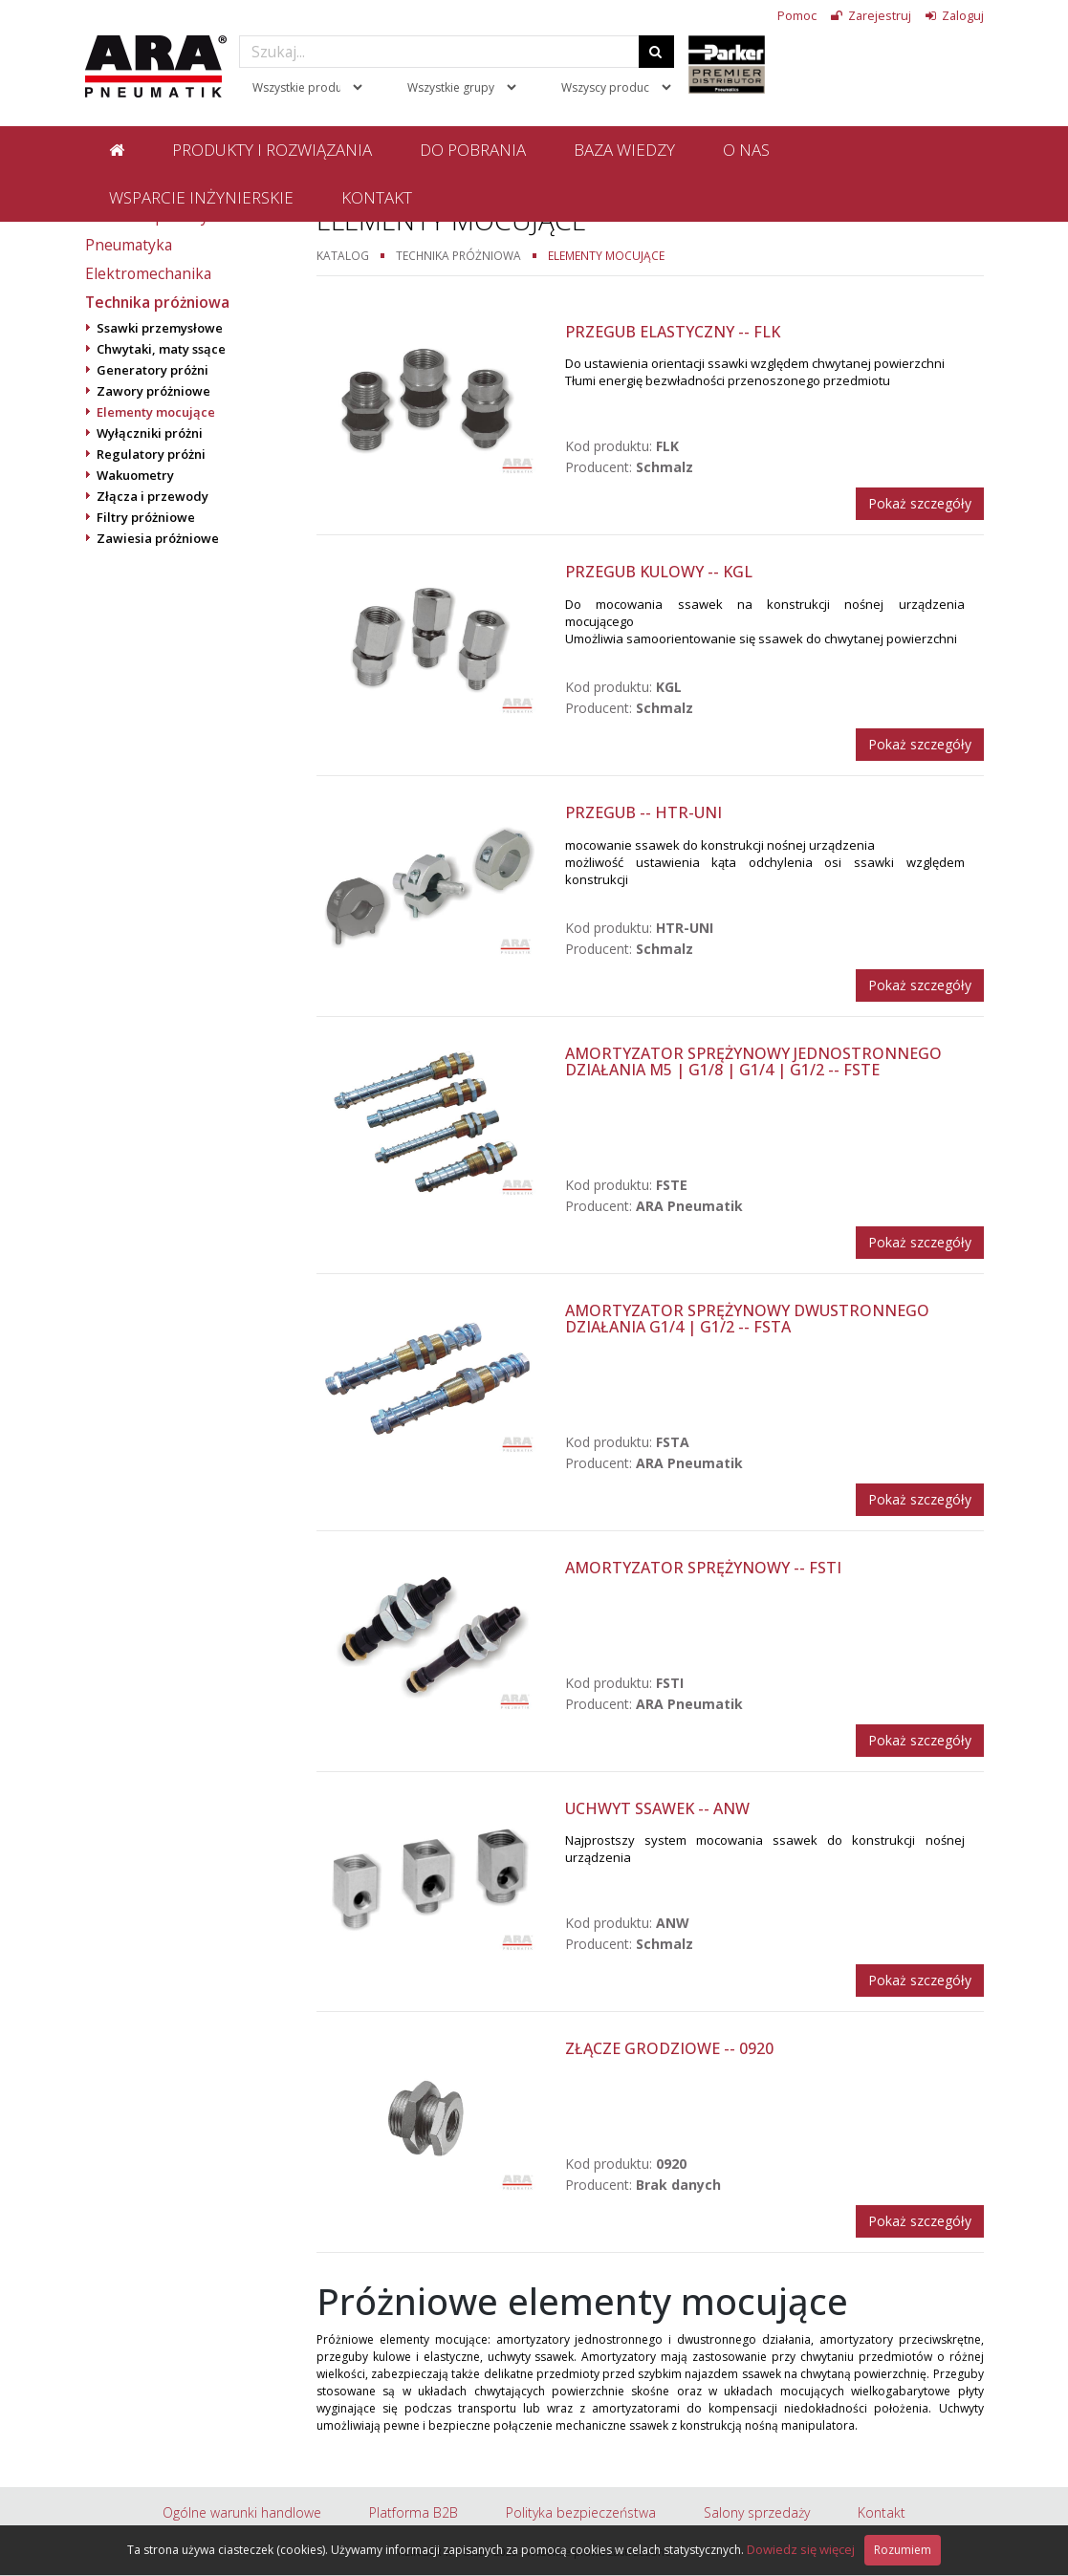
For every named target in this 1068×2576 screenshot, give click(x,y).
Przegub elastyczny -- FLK (672, 331)
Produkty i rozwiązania (272, 150)
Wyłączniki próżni (150, 433)
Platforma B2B (413, 2512)
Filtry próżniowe (146, 517)
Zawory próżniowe (153, 391)
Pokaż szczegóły (919, 503)
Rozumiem (902, 2550)
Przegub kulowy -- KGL (658, 571)
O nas (746, 150)
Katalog (342, 255)
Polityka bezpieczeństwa (581, 2512)
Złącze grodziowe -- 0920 (669, 2048)
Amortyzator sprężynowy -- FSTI (703, 1567)
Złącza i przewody (152, 496)
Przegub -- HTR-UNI (643, 812)
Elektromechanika (148, 273)
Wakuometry (135, 475)
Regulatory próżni (151, 454)
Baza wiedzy (624, 150)
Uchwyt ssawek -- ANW (657, 1808)
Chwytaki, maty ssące (161, 348)
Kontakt (376, 197)
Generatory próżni (152, 370)
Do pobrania (473, 150)
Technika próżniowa (157, 302)
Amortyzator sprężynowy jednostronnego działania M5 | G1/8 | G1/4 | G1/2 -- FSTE (753, 1062)
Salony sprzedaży (757, 2512)
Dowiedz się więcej (801, 2549)
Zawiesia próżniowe (158, 538)
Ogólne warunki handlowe (242, 2512)
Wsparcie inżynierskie (201, 197)
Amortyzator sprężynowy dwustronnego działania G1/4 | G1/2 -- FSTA (747, 1319)
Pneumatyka (128, 244)
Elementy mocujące (156, 412)
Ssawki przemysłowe (160, 327)
